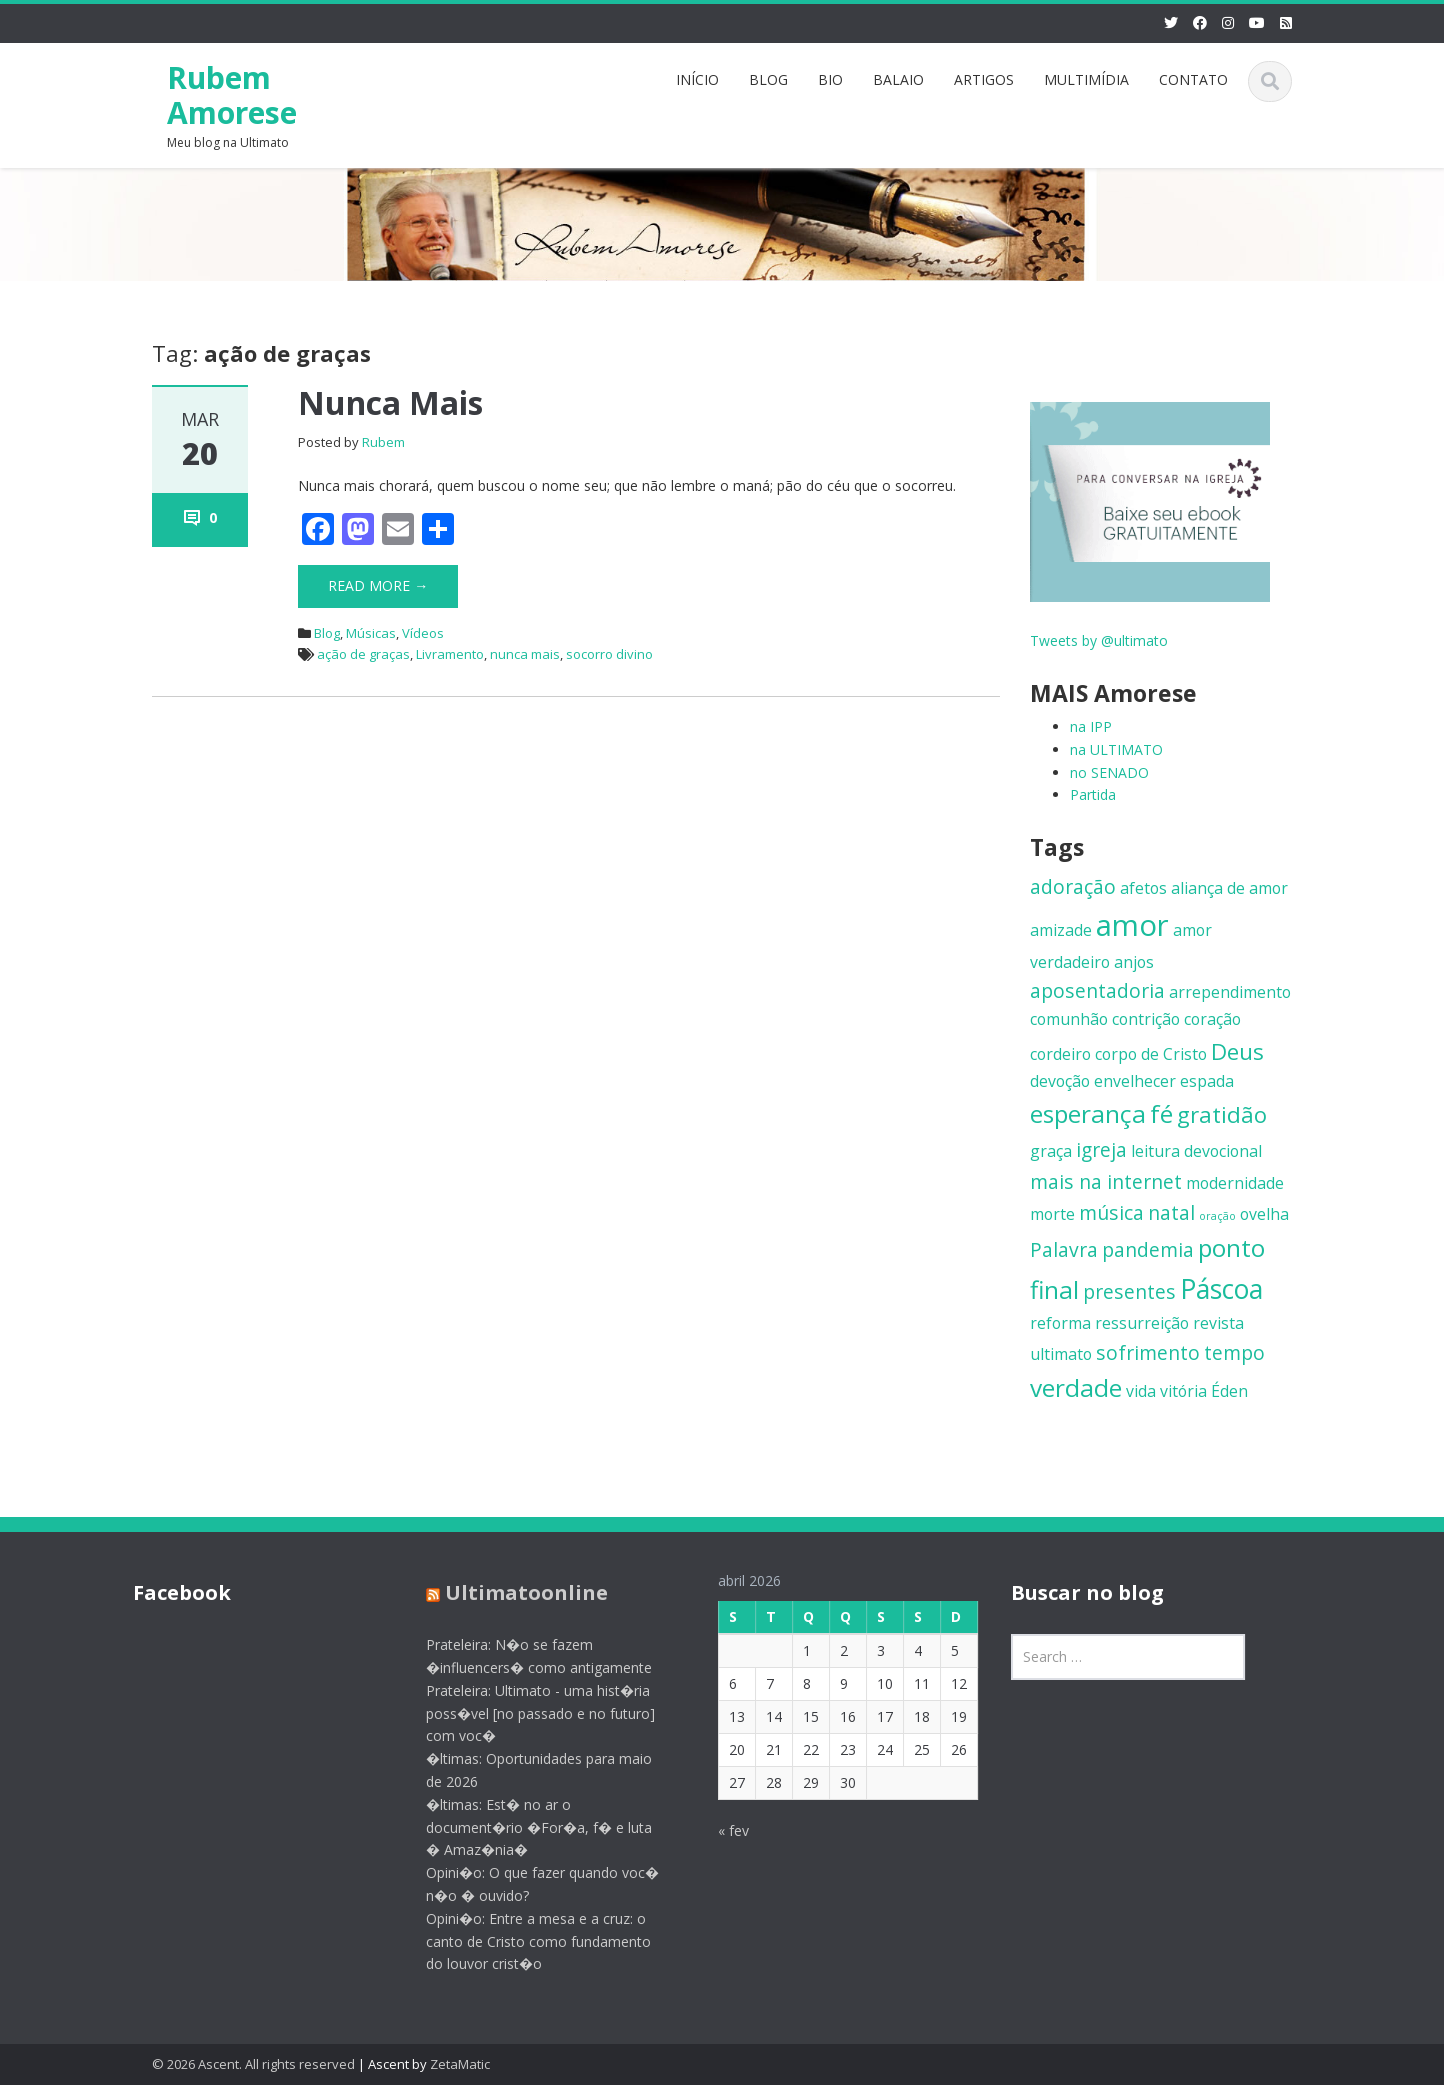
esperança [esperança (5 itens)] (1088, 1113)
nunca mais (525, 654)
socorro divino (609, 654)
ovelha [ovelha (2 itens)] (1264, 1214)
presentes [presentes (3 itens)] (1129, 1291)
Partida (1093, 794)
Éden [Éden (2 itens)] (1229, 1391)
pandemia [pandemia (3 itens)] (1148, 1249)
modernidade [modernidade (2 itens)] (1235, 1183)
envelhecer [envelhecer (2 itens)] (1135, 1081)
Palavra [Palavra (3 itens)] (1064, 1249)
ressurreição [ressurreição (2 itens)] (1142, 1323)
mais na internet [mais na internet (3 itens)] (1106, 1181)
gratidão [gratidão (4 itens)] (1222, 1114)
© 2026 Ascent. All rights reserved (253, 2064)
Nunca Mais (390, 402)
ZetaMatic (460, 2064)
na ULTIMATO (1116, 749)
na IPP (1091, 726)
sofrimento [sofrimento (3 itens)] (1148, 1352)
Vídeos (423, 633)
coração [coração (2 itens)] (1212, 1019)
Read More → (378, 585)
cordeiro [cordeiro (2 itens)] (1060, 1054)
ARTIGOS (984, 79)
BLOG (768, 79)
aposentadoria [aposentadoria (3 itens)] (1097, 990)
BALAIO (898, 79)
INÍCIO (697, 79)
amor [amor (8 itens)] (1132, 925)
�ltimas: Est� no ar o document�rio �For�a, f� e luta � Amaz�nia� (524, 1827)
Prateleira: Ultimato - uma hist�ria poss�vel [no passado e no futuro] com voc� (525, 1713)
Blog (327, 633)
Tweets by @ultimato (1099, 640)
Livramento (450, 654)
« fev (718, 1830)
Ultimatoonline (511, 1592)
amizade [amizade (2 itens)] (1061, 930)
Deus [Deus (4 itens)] (1237, 1051)
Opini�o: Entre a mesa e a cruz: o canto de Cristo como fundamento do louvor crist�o (523, 1941)
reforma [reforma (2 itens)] (1060, 1323)
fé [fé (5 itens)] (1161, 1113)
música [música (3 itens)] (1111, 1212)
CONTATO (1193, 79)
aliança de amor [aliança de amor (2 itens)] (1229, 888)
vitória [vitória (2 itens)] (1183, 1391)
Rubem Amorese (232, 95)
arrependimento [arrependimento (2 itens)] (1230, 992)
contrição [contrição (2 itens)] (1146, 1019)
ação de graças (363, 654)
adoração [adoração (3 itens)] (1073, 886)
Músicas (371, 633)
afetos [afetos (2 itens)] (1143, 888)
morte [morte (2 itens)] (1052, 1214)
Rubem (383, 442)
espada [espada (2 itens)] (1207, 1081)
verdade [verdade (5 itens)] (1076, 1387)
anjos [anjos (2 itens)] (1134, 962)
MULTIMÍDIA (1086, 79)
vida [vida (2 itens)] (1141, 1391)
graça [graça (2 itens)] (1051, 1151)
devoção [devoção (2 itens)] (1060, 1081)
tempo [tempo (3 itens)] (1234, 1352)
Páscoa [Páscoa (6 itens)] (1221, 1289)
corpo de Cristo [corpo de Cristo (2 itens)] (1151, 1054)
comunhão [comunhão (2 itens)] (1069, 1019)
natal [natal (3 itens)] (1171, 1212)
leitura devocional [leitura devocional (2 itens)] (1196, 1151)
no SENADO (1109, 772)
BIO (830, 79)
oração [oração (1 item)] (1217, 1216)
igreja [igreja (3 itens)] (1101, 1149)
